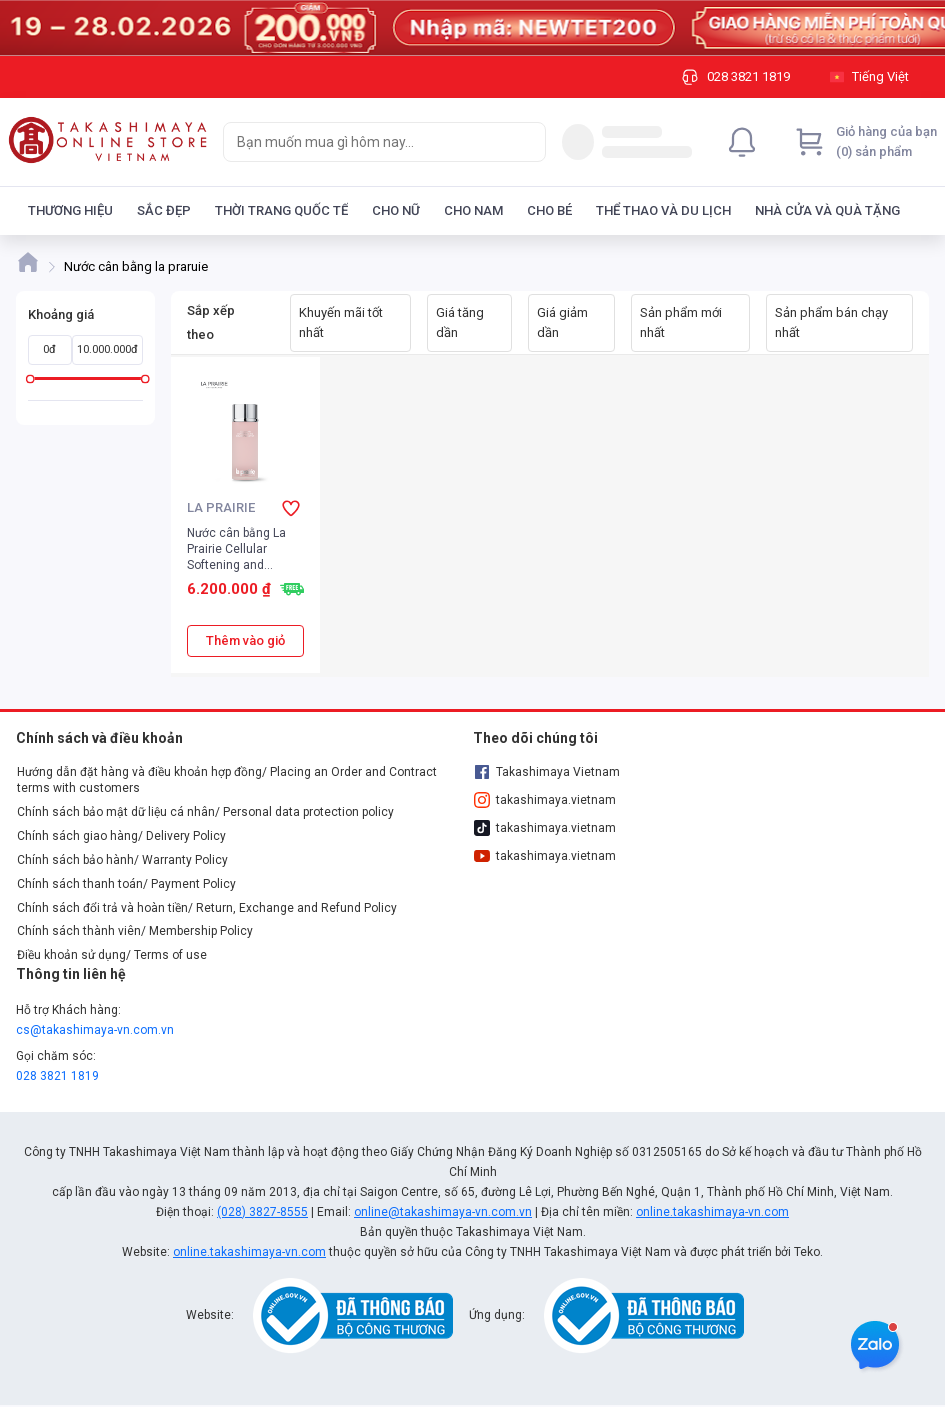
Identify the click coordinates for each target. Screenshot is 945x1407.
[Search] (526, 142)
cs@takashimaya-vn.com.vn (95, 1030)
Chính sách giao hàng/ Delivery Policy (121, 836)
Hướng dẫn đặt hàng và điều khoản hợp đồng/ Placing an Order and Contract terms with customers (227, 780)
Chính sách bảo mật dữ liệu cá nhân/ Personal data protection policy (205, 812)
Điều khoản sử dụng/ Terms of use (112, 955)
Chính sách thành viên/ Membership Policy (135, 931)
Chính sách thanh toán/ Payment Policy (126, 884)
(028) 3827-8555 (262, 1212)
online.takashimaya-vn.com (712, 1212)
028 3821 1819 (57, 1076)
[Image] (472, 28)
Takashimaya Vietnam (547, 772)
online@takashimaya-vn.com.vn (443, 1212)
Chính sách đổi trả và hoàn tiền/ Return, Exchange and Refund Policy (207, 908)
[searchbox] (366, 142)
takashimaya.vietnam (545, 800)
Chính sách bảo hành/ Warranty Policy (122, 860)
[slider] (30, 378)
